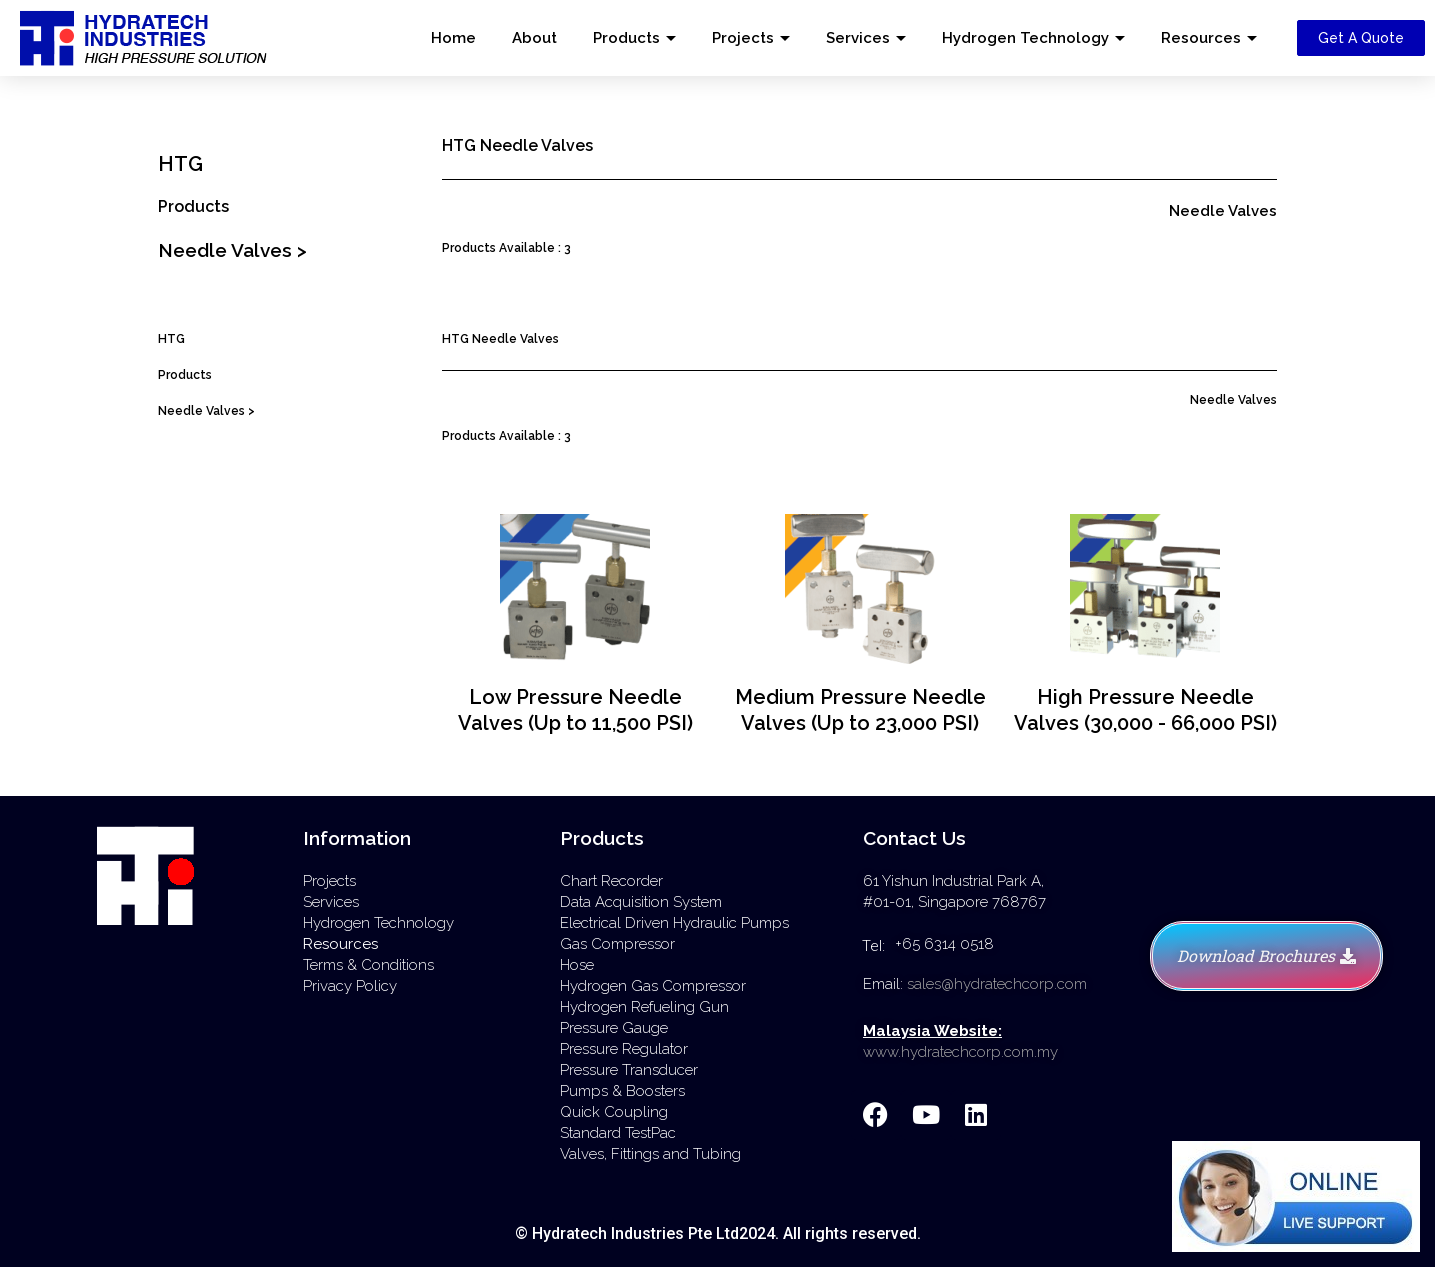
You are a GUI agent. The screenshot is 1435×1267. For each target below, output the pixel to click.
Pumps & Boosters (622, 1091)
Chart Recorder (611, 881)
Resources (1201, 38)
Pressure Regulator (624, 1049)
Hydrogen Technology (1025, 38)
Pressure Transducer (629, 1070)
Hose (577, 965)
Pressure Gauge (614, 1028)
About (534, 38)
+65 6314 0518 (944, 944)
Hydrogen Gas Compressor (653, 986)
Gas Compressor (617, 944)
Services (858, 38)
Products (626, 38)
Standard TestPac (618, 1133)
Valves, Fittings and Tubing (650, 1154)
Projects (743, 38)
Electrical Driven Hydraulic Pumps (674, 923)
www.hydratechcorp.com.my (960, 1052)
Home (453, 38)
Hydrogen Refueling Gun (644, 1007)
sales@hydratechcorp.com (997, 984)
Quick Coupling (614, 1112)
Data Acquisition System (641, 902)
